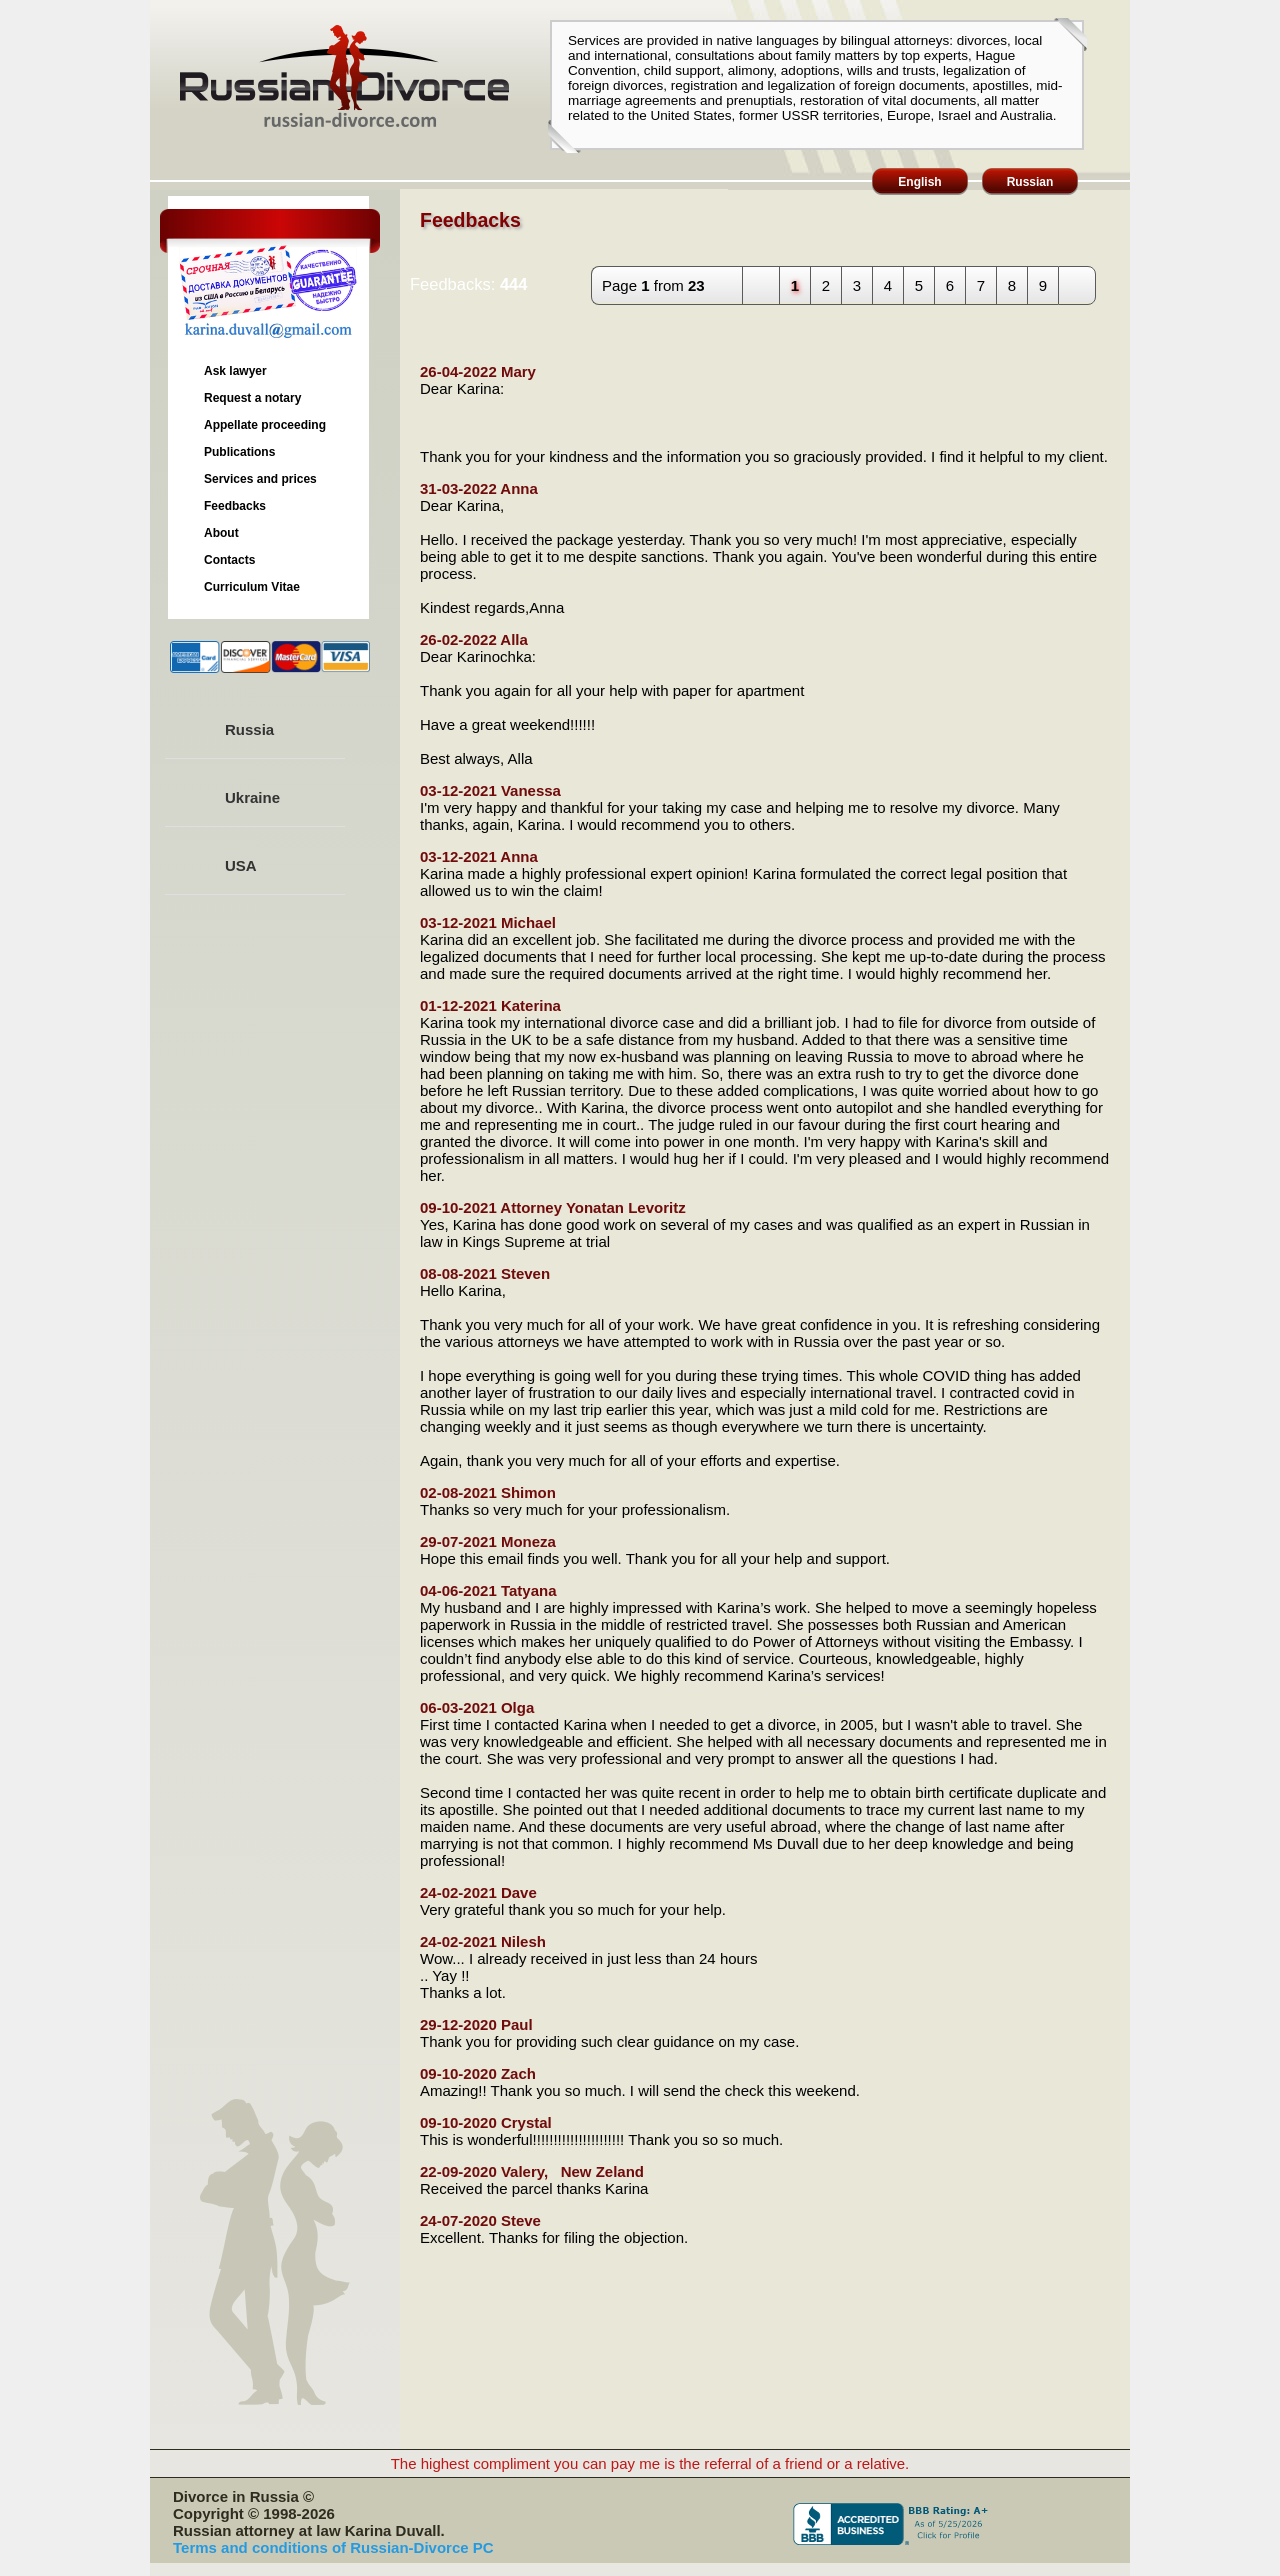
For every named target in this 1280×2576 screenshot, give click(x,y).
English (919, 182)
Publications (239, 452)
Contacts (229, 560)
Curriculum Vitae (252, 587)
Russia (249, 729)
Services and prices (260, 479)
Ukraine (252, 797)
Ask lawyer (235, 371)
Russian (1030, 182)
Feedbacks (235, 506)
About (221, 533)
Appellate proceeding (265, 425)
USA (241, 865)
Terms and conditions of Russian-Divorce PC (333, 2547)
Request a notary (252, 398)
